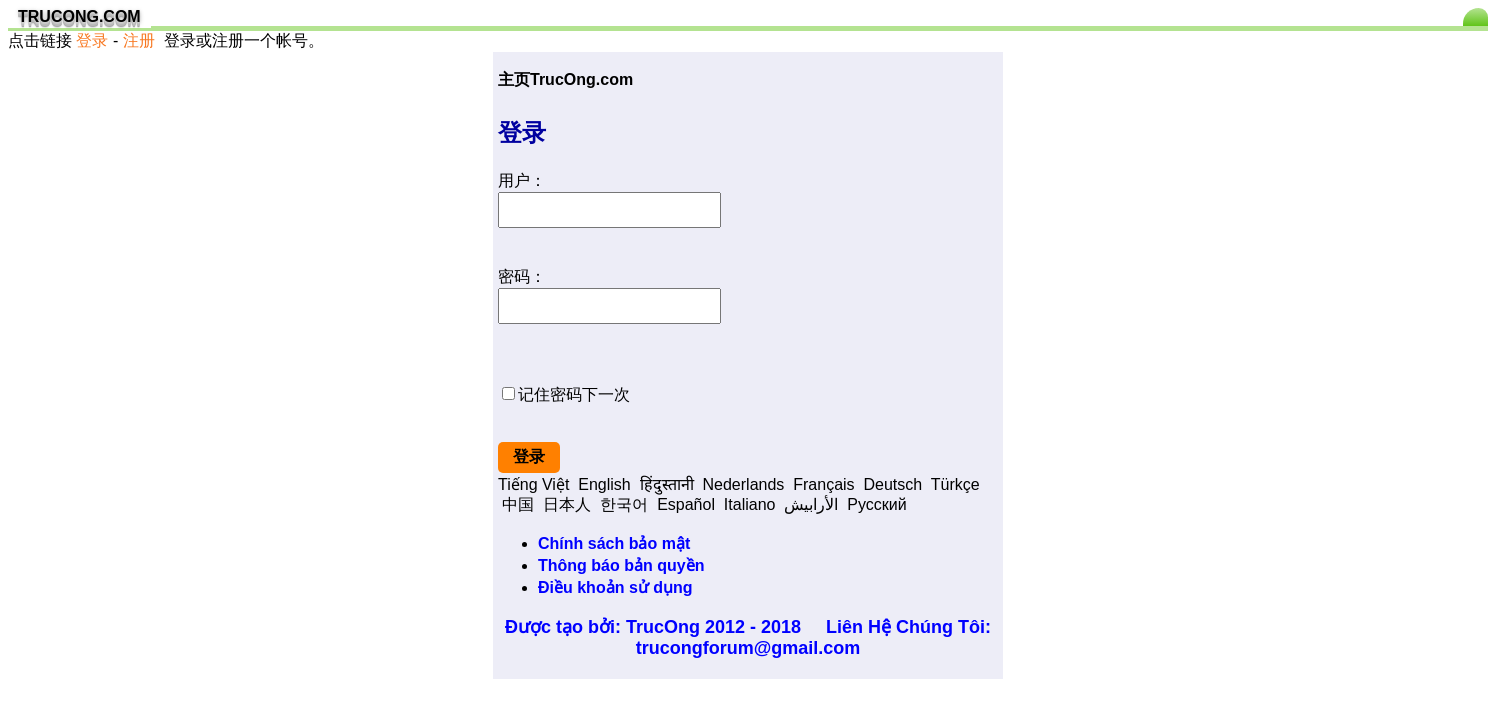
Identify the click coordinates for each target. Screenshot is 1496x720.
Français (823, 484)
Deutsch (892, 484)
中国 (518, 504)
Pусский (876, 504)
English (604, 484)
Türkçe (955, 484)
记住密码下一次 (574, 394)
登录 (92, 40)
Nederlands (744, 484)
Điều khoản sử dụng (615, 587)
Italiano (750, 504)
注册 (139, 40)
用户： (522, 180)
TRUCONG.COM (79, 16)
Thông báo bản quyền (621, 565)
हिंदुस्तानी (667, 484)
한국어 (624, 504)
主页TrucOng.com (565, 79)
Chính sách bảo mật (614, 543)
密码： (522, 276)
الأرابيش (811, 504)
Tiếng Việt (533, 484)
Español (686, 504)
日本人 (567, 504)
